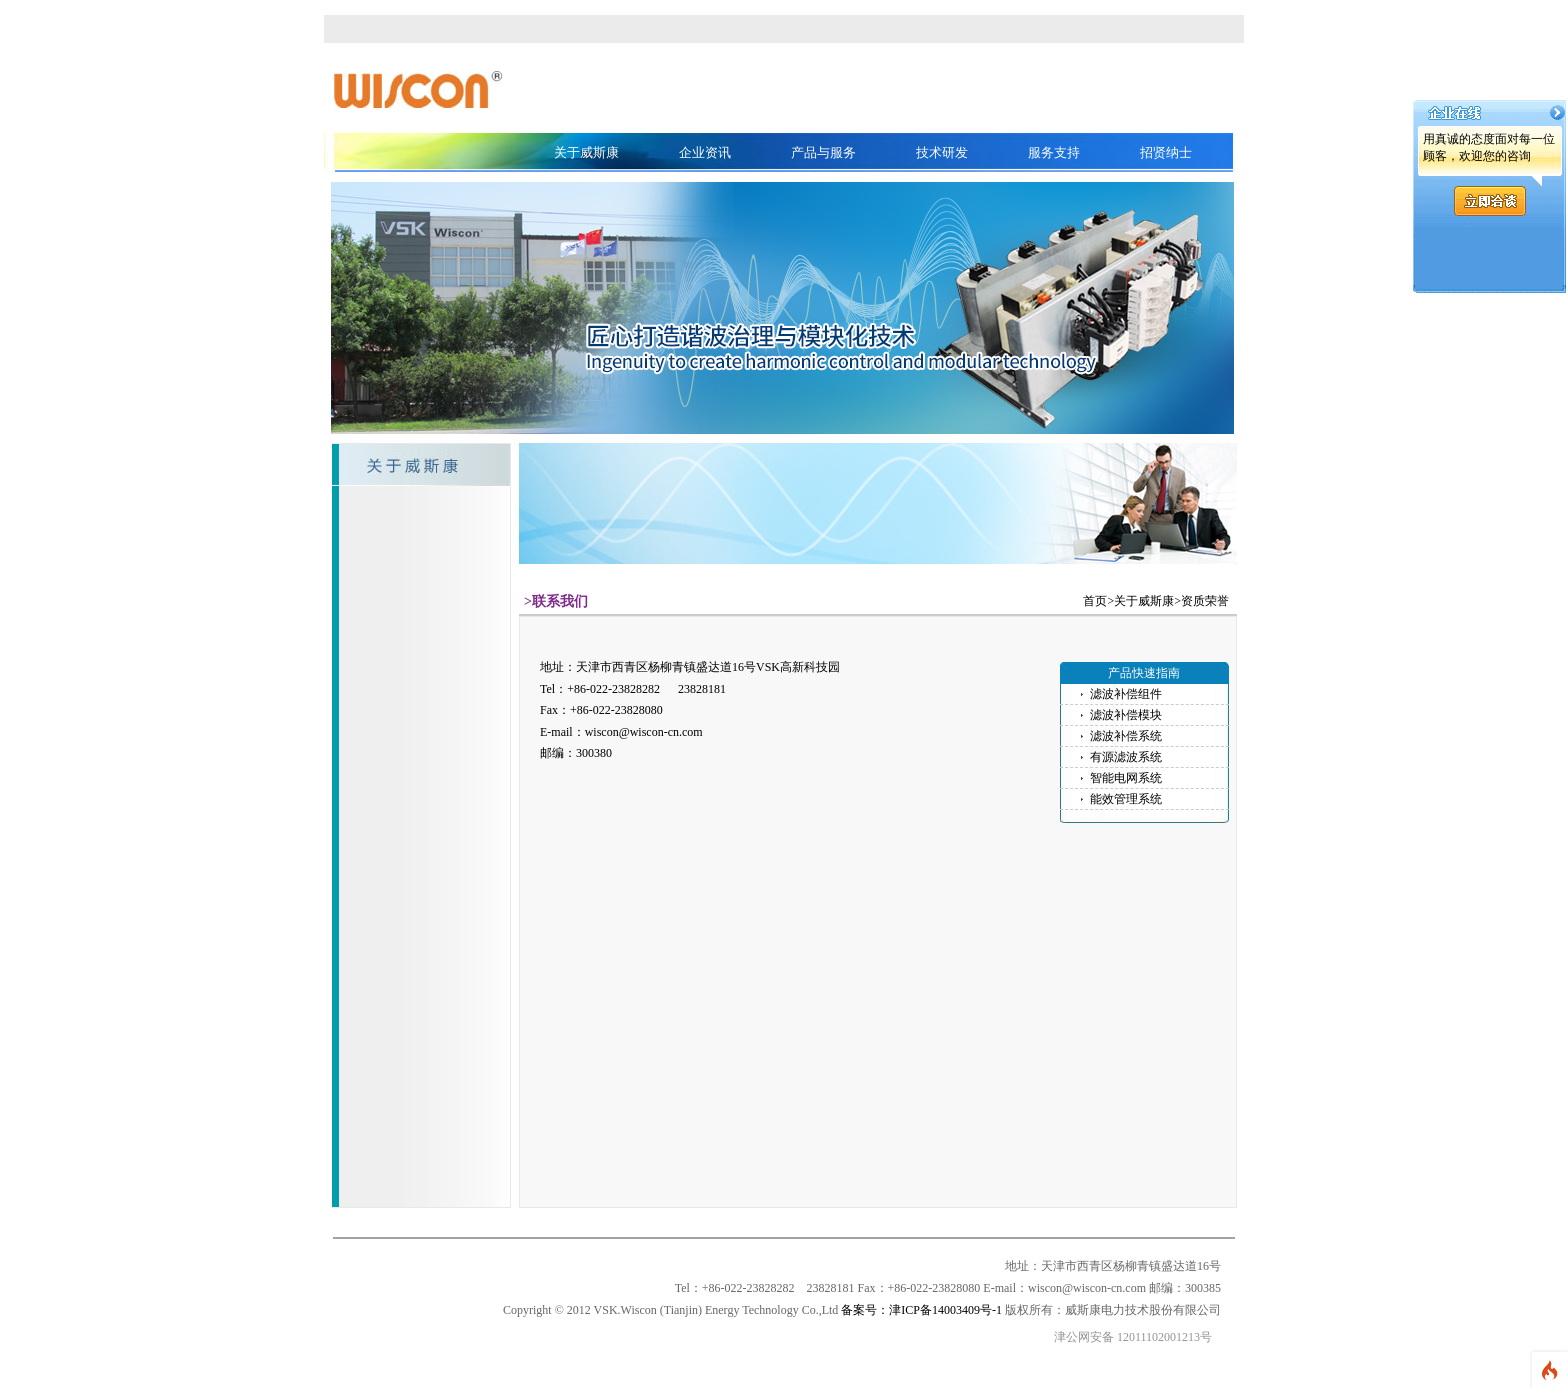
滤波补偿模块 (1126, 715)
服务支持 (1054, 152)
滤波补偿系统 (1126, 736)
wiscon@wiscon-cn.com (644, 732)
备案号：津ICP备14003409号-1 (921, 1310)
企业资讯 (705, 152)
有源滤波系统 (1126, 757)
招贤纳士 (1166, 152)
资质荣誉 (1205, 601)
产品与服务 (823, 152)
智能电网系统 (1126, 778)
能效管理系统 (1126, 799)
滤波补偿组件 (1126, 694)
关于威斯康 (586, 152)
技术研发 (942, 152)
